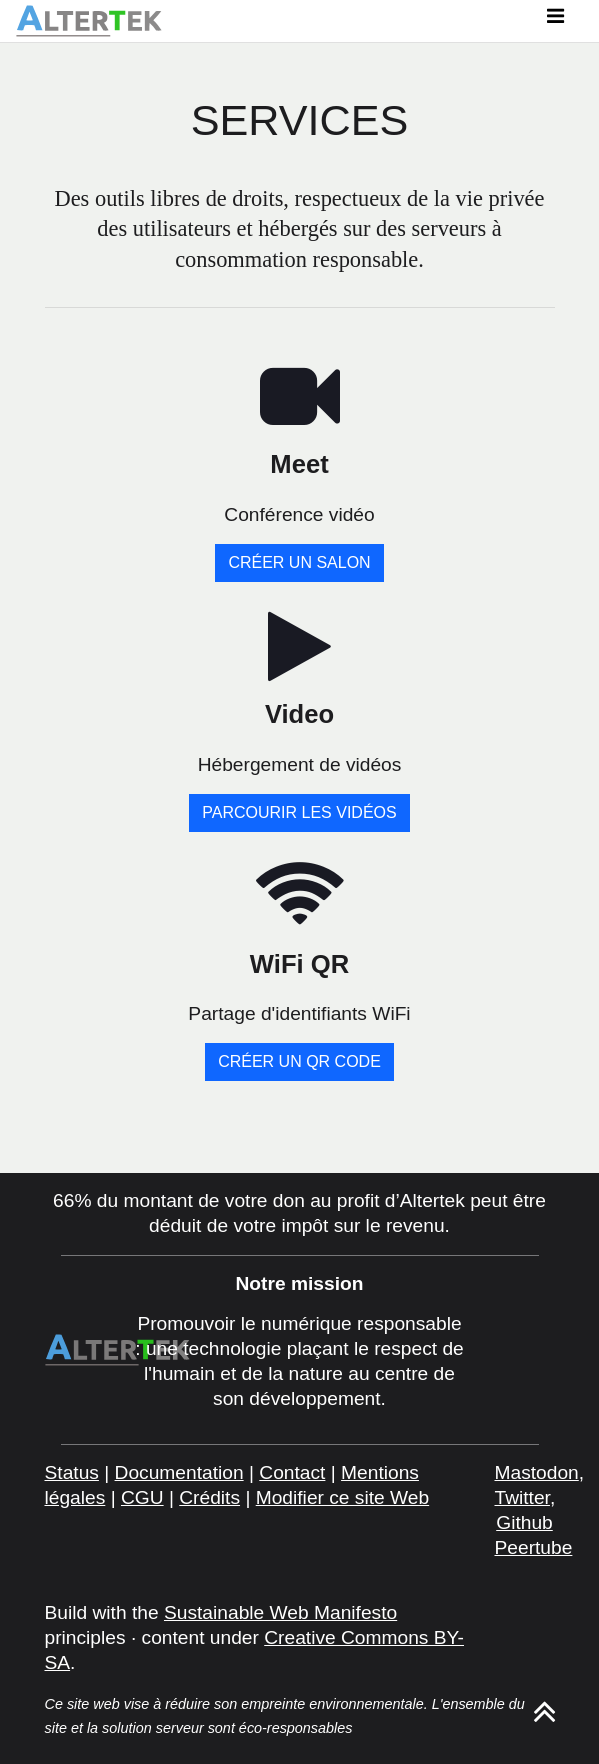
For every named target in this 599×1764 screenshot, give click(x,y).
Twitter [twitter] (522, 1497)
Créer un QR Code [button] (299, 1061)
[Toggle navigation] (555, 21)
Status (72, 1472)
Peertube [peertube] (534, 1547)
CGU (142, 1497)
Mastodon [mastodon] (537, 1472)
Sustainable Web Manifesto (280, 1612)
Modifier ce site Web (342, 1497)
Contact (292, 1472)
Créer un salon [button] (299, 562)
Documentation (179, 1472)
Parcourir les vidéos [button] (299, 812)
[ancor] (544, 1718)
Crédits (209, 1497)
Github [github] (524, 1522)
